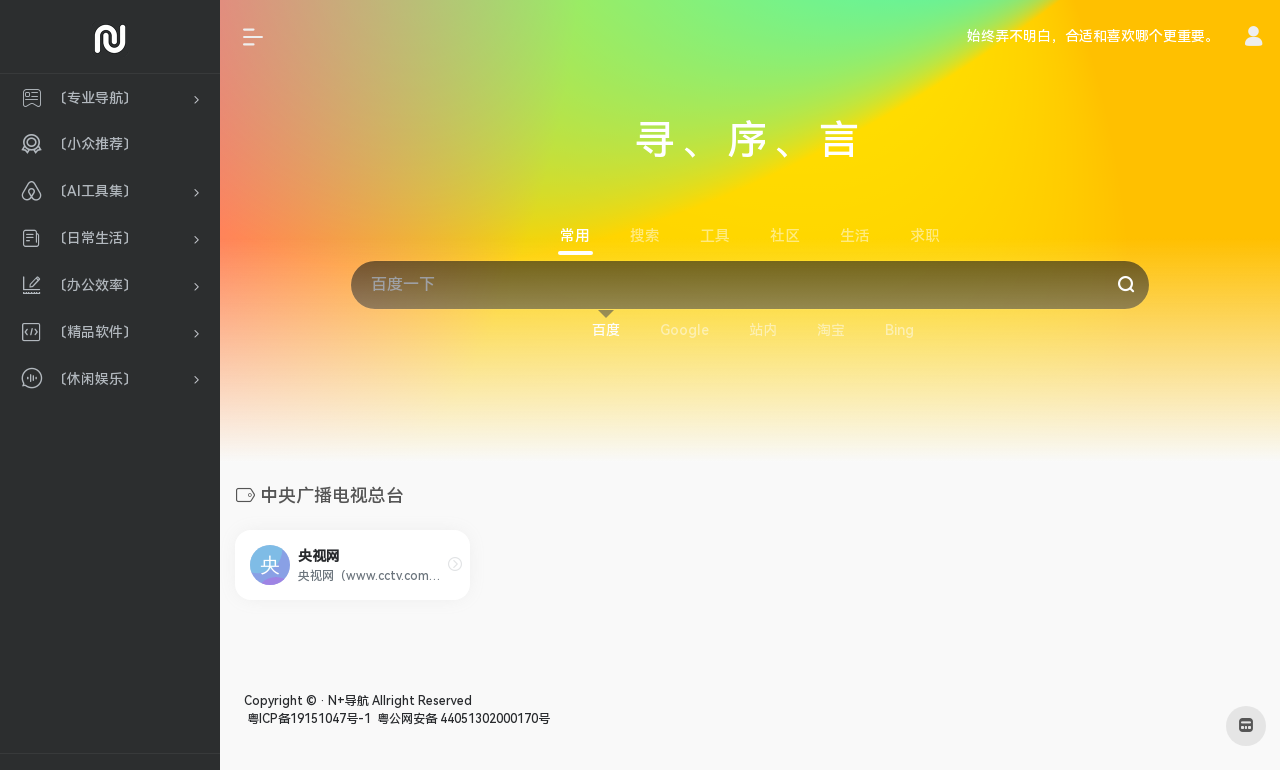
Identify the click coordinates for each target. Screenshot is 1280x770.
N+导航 (348, 701)
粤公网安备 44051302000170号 (462, 719)
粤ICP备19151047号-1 (307, 719)
